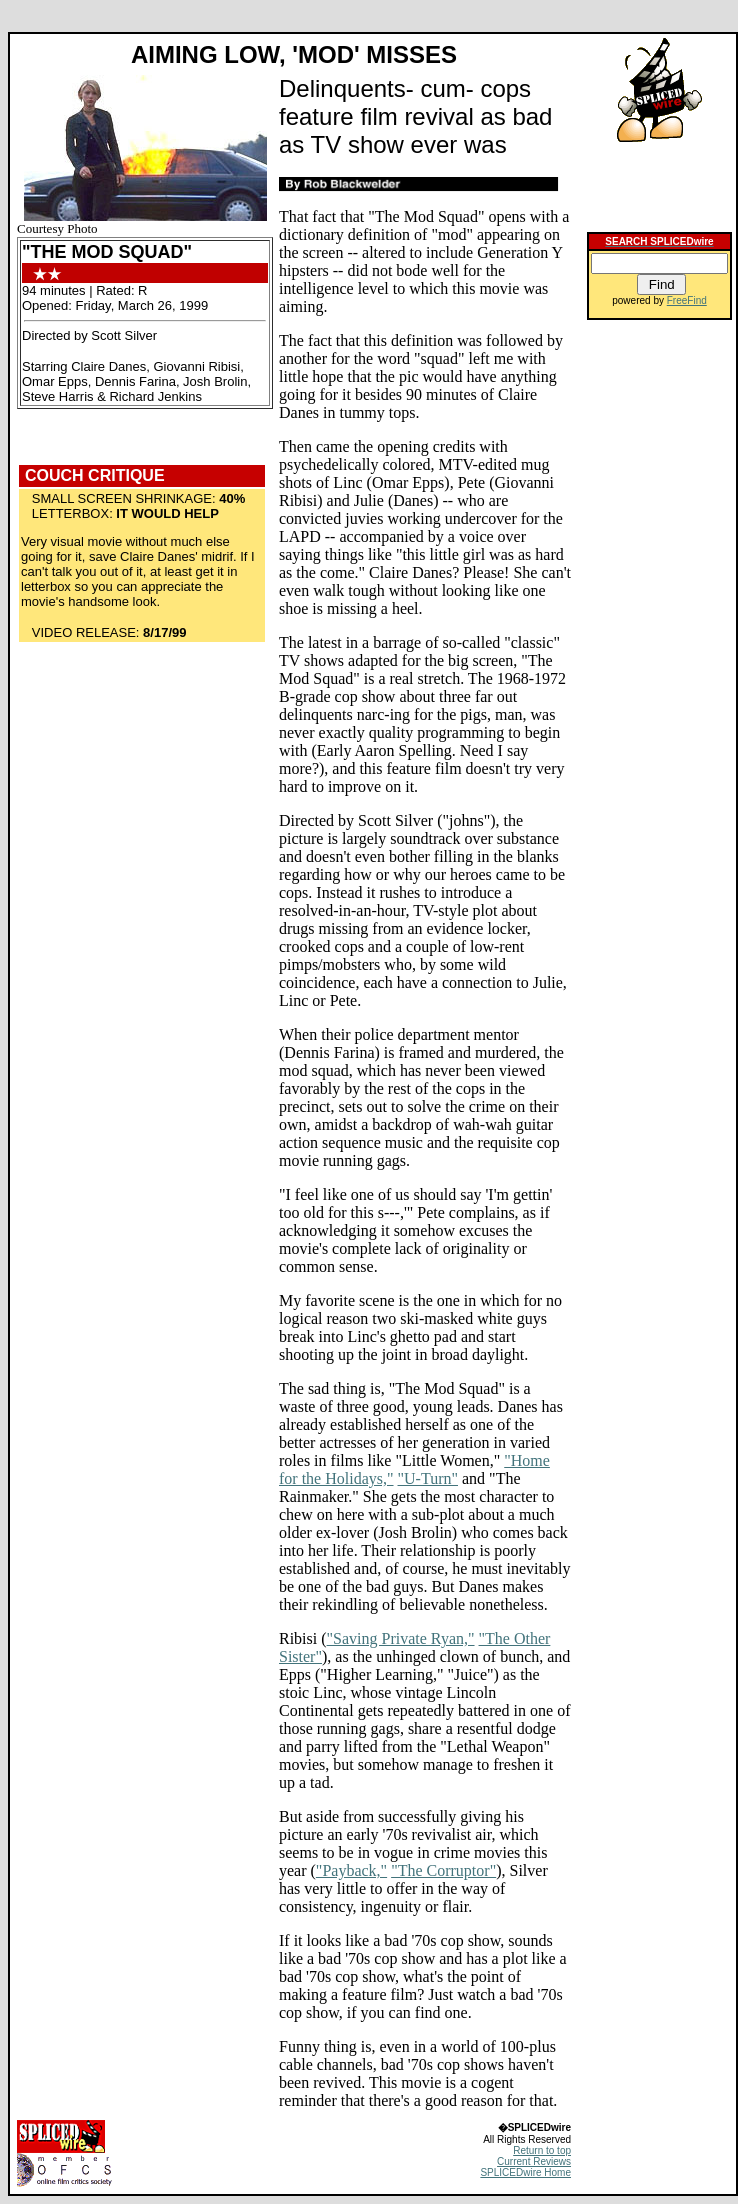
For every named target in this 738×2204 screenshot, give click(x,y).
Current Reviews (534, 2161)
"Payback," (351, 1870)
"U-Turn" (428, 1478)
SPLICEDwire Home (525, 2172)
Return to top (542, 2150)
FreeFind (687, 300)
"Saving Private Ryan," (401, 1638)
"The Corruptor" (443, 1870)
